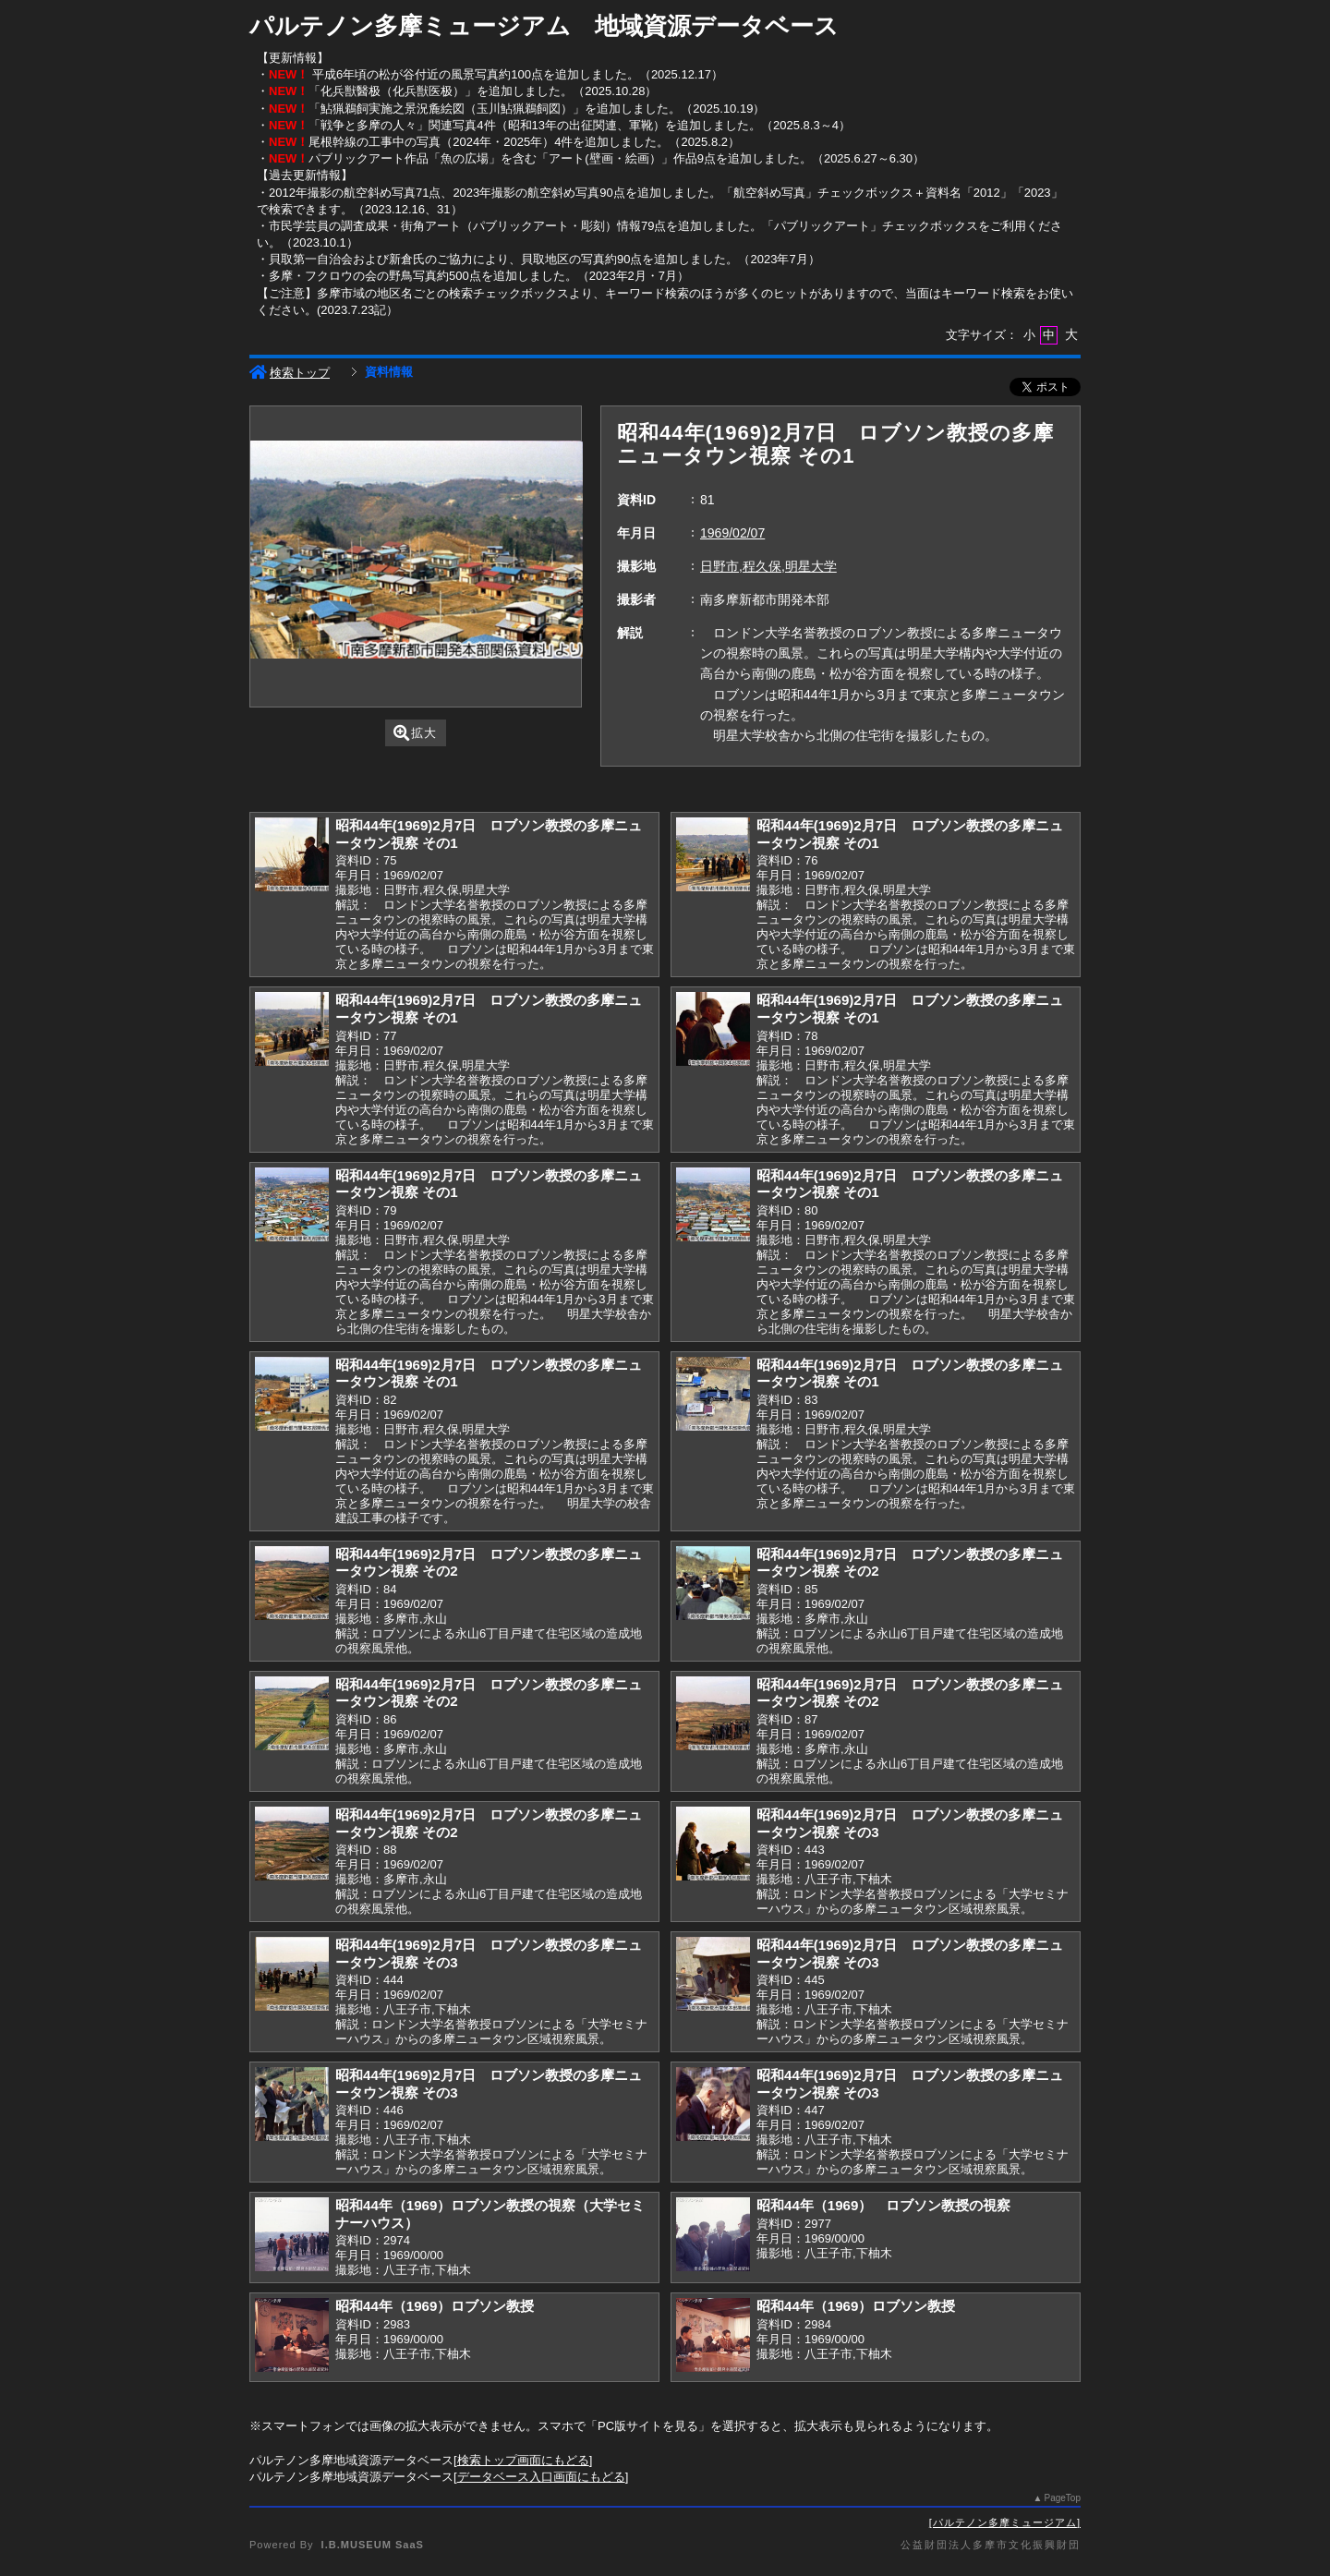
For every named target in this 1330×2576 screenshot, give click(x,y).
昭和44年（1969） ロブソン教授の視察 (883, 2205)
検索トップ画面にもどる (523, 2460)
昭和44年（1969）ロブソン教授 (434, 2306)
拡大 (415, 733)
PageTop (1063, 2498)
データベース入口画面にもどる (541, 2477)
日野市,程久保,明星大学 (768, 566)
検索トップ (289, 373)
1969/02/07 (732, 533)
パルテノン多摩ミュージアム (1005, 2522)
